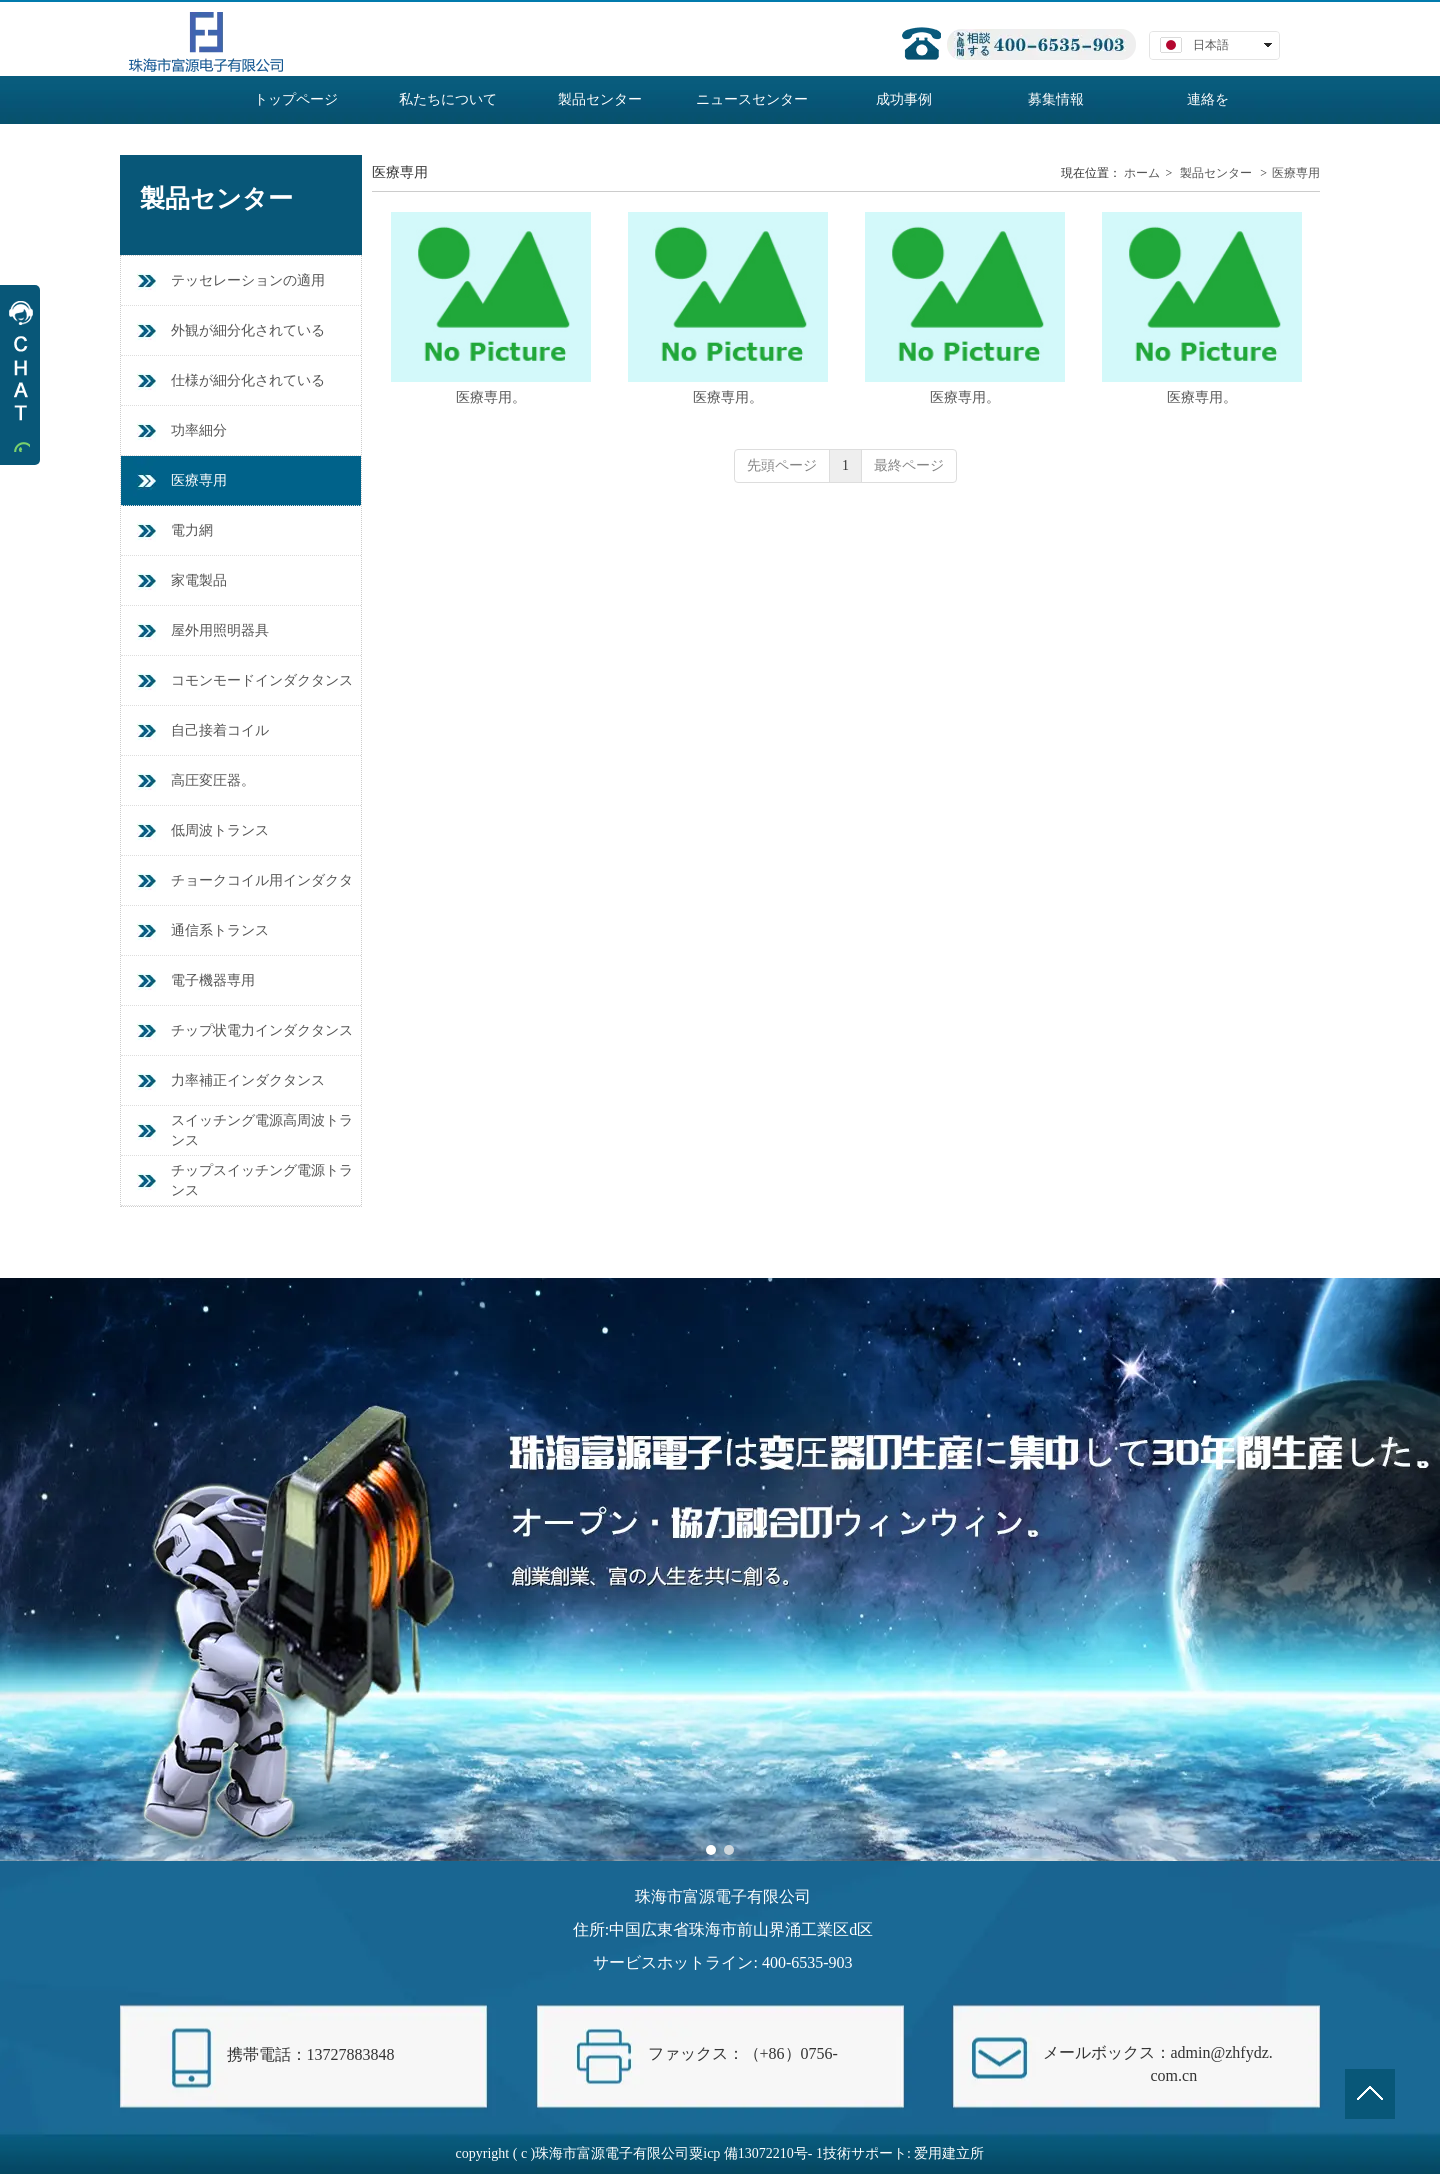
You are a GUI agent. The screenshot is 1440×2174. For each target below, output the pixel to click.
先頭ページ (782, 465)
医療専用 (1296, 173)
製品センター (1216, 173)
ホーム (1142, 173)
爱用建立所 (949, 2153)
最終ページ (909, 465)
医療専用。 (491, 397)
